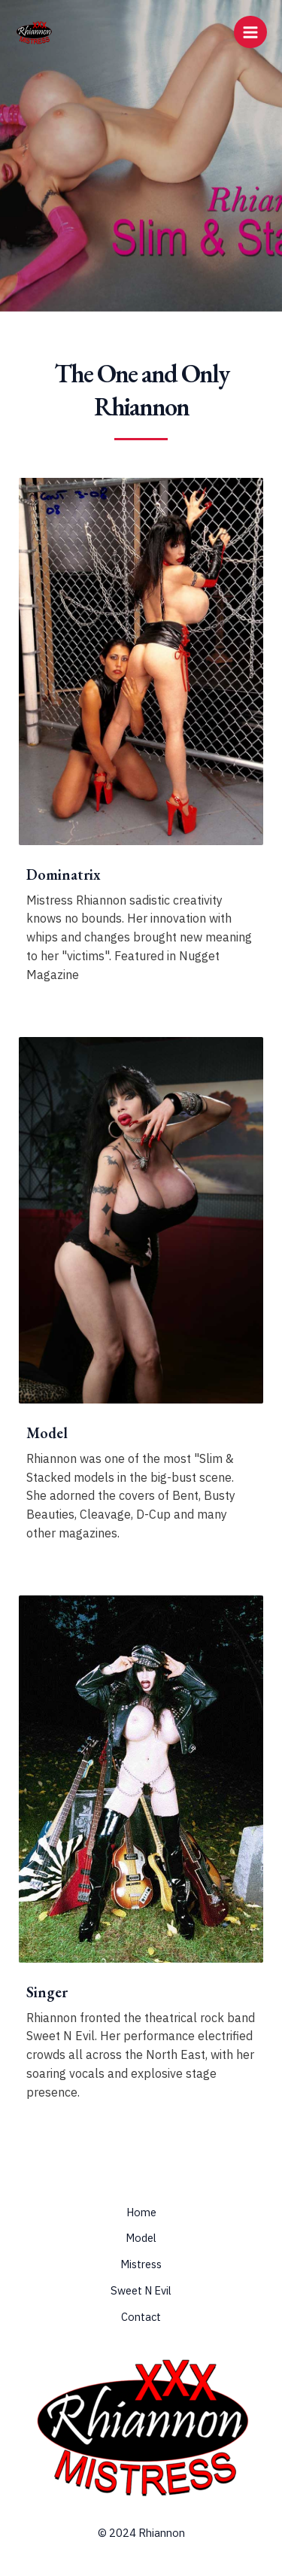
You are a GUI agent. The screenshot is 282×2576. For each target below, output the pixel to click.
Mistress (141, 2264)
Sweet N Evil (141, 2290)
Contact (141, 2317)
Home (141, 2212)
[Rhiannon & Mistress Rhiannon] (34, 32)
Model (141, 2238)
